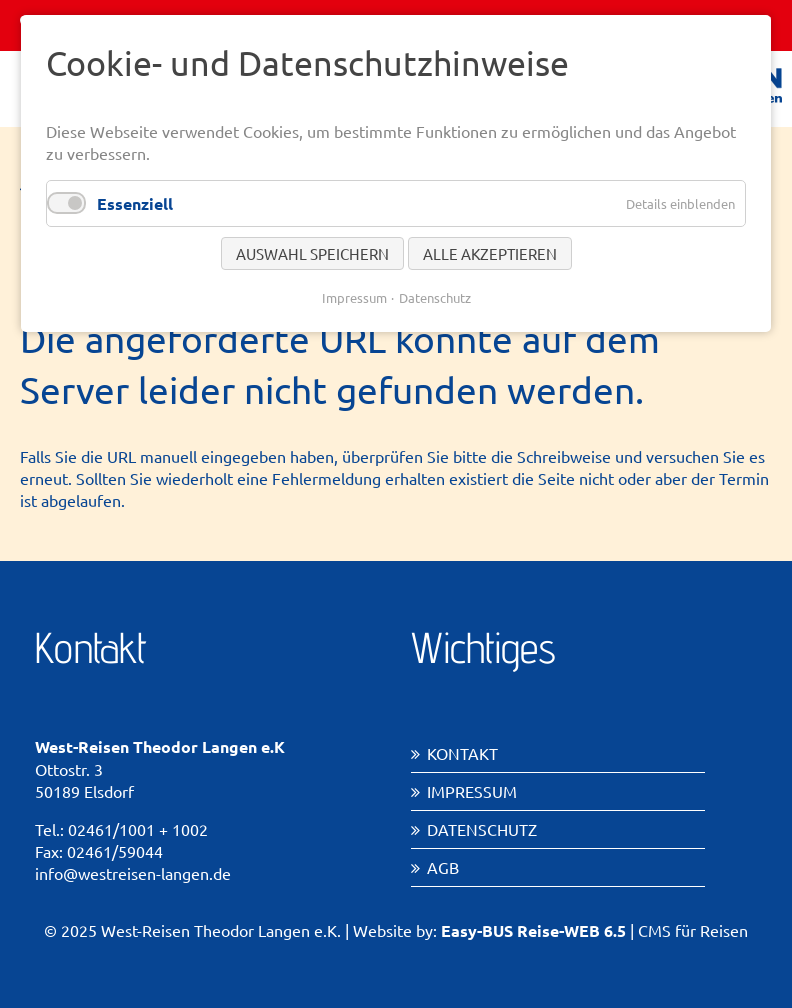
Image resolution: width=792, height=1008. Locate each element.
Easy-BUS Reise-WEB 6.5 (533, 930)
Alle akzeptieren (490, 253)
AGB (443, 867)
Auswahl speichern (312, 253)
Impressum (472, 791)
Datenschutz (482, 829)
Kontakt (462, 753)
